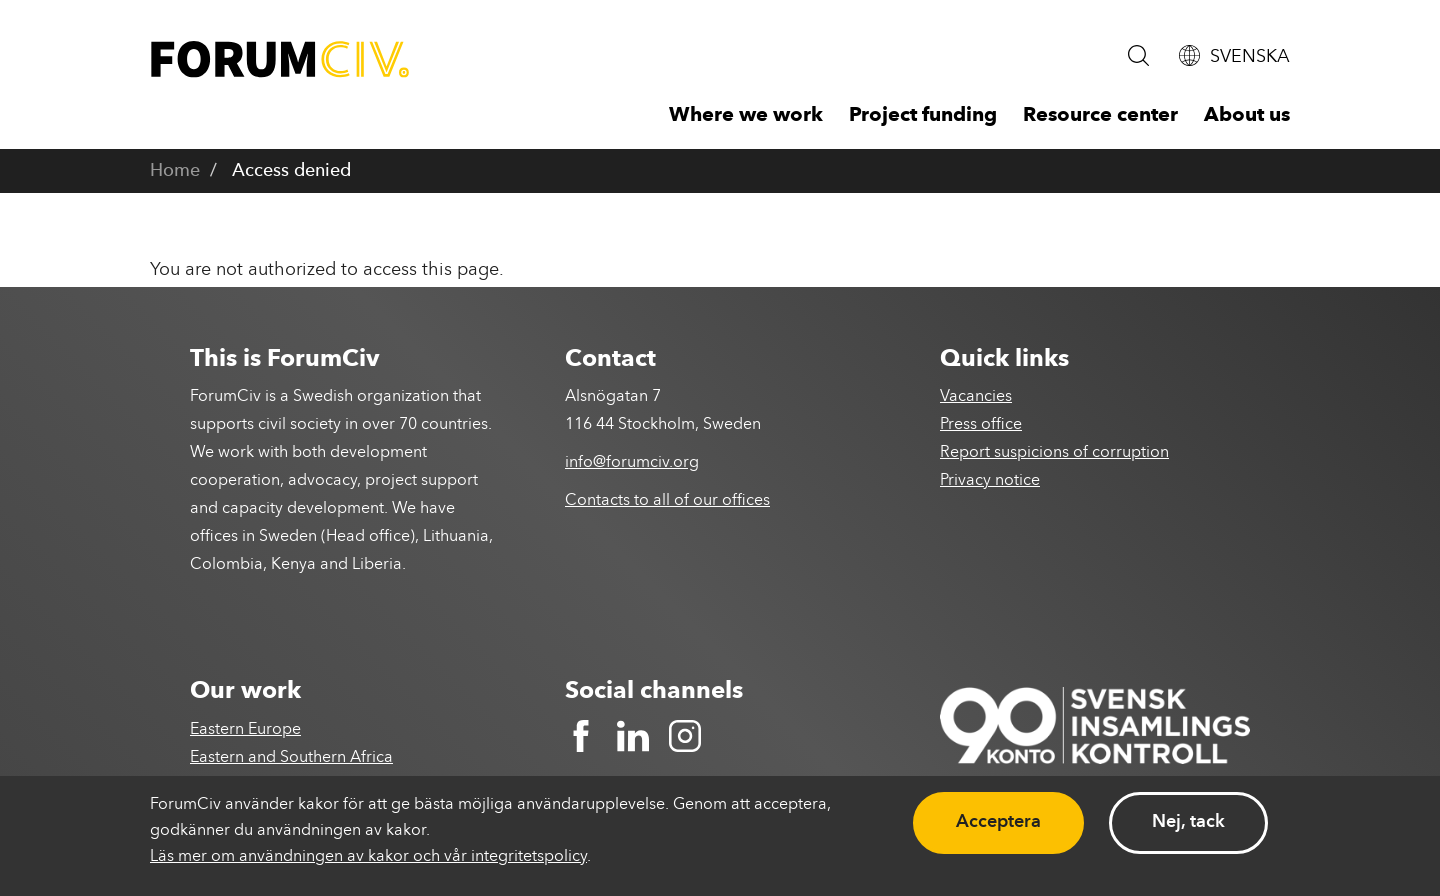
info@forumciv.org (632, 463)
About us (1247, 116)
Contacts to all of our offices (667, 501)
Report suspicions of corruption (1054, 453)
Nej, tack (1188, 822)
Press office (981, 425)
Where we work (746, 116)
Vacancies (976, 397)
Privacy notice (990, 481)
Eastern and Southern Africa (291, 758)
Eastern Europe (245, 730)
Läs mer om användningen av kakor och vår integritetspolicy (368, 857)
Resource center (1100, 116)
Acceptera (998, 822)
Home (175, 171)
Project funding (923, 116)
